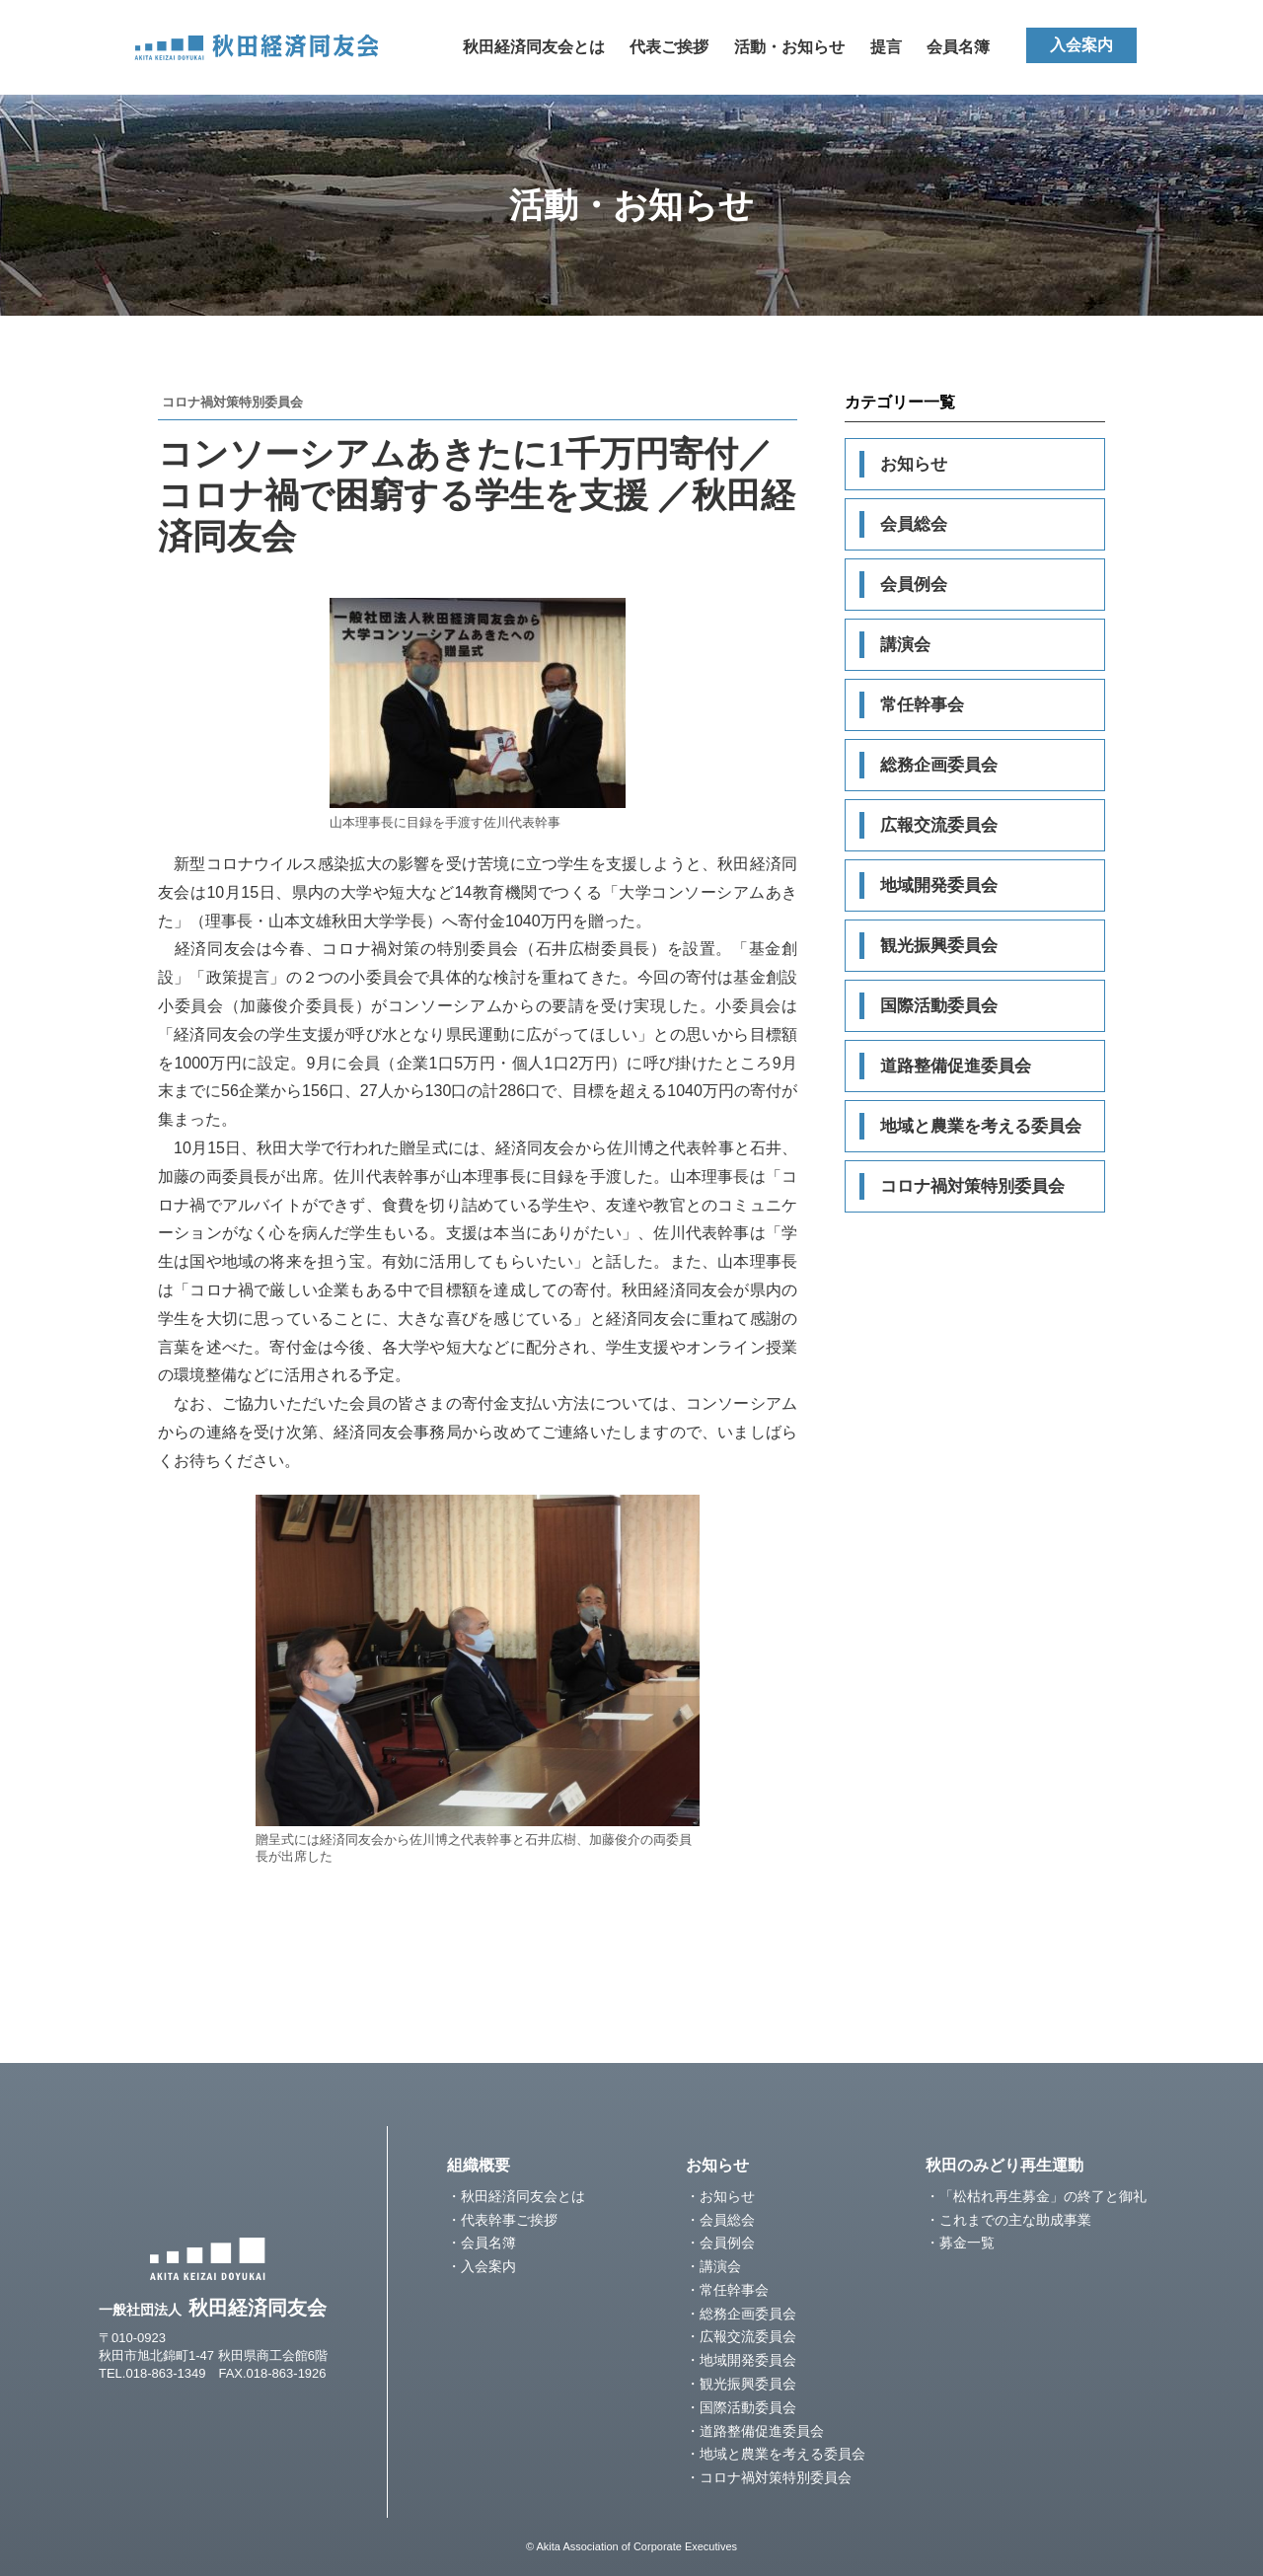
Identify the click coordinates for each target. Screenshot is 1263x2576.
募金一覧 (967, 2242)
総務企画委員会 (939, 765)
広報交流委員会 (939, 825)
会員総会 (913, 524)
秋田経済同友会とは (534, 46)
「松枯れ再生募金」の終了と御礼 (1043, 2196)
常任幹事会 (922, 705)
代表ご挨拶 (669, 46)
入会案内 (1081, 45)
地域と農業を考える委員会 (980, 1126)
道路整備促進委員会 (955, 1066)
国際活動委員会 (939, 1005)
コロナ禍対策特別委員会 (972, 1186)
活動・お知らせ (789, 46)
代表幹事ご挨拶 (509, 2220)
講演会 (905, 644)
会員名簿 (958, 46)
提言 (886, 46)
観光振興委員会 (939, 945)
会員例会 (913, 584)
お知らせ (913, 464)
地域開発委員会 (939, 885)
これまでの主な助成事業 (1015, 2220)
